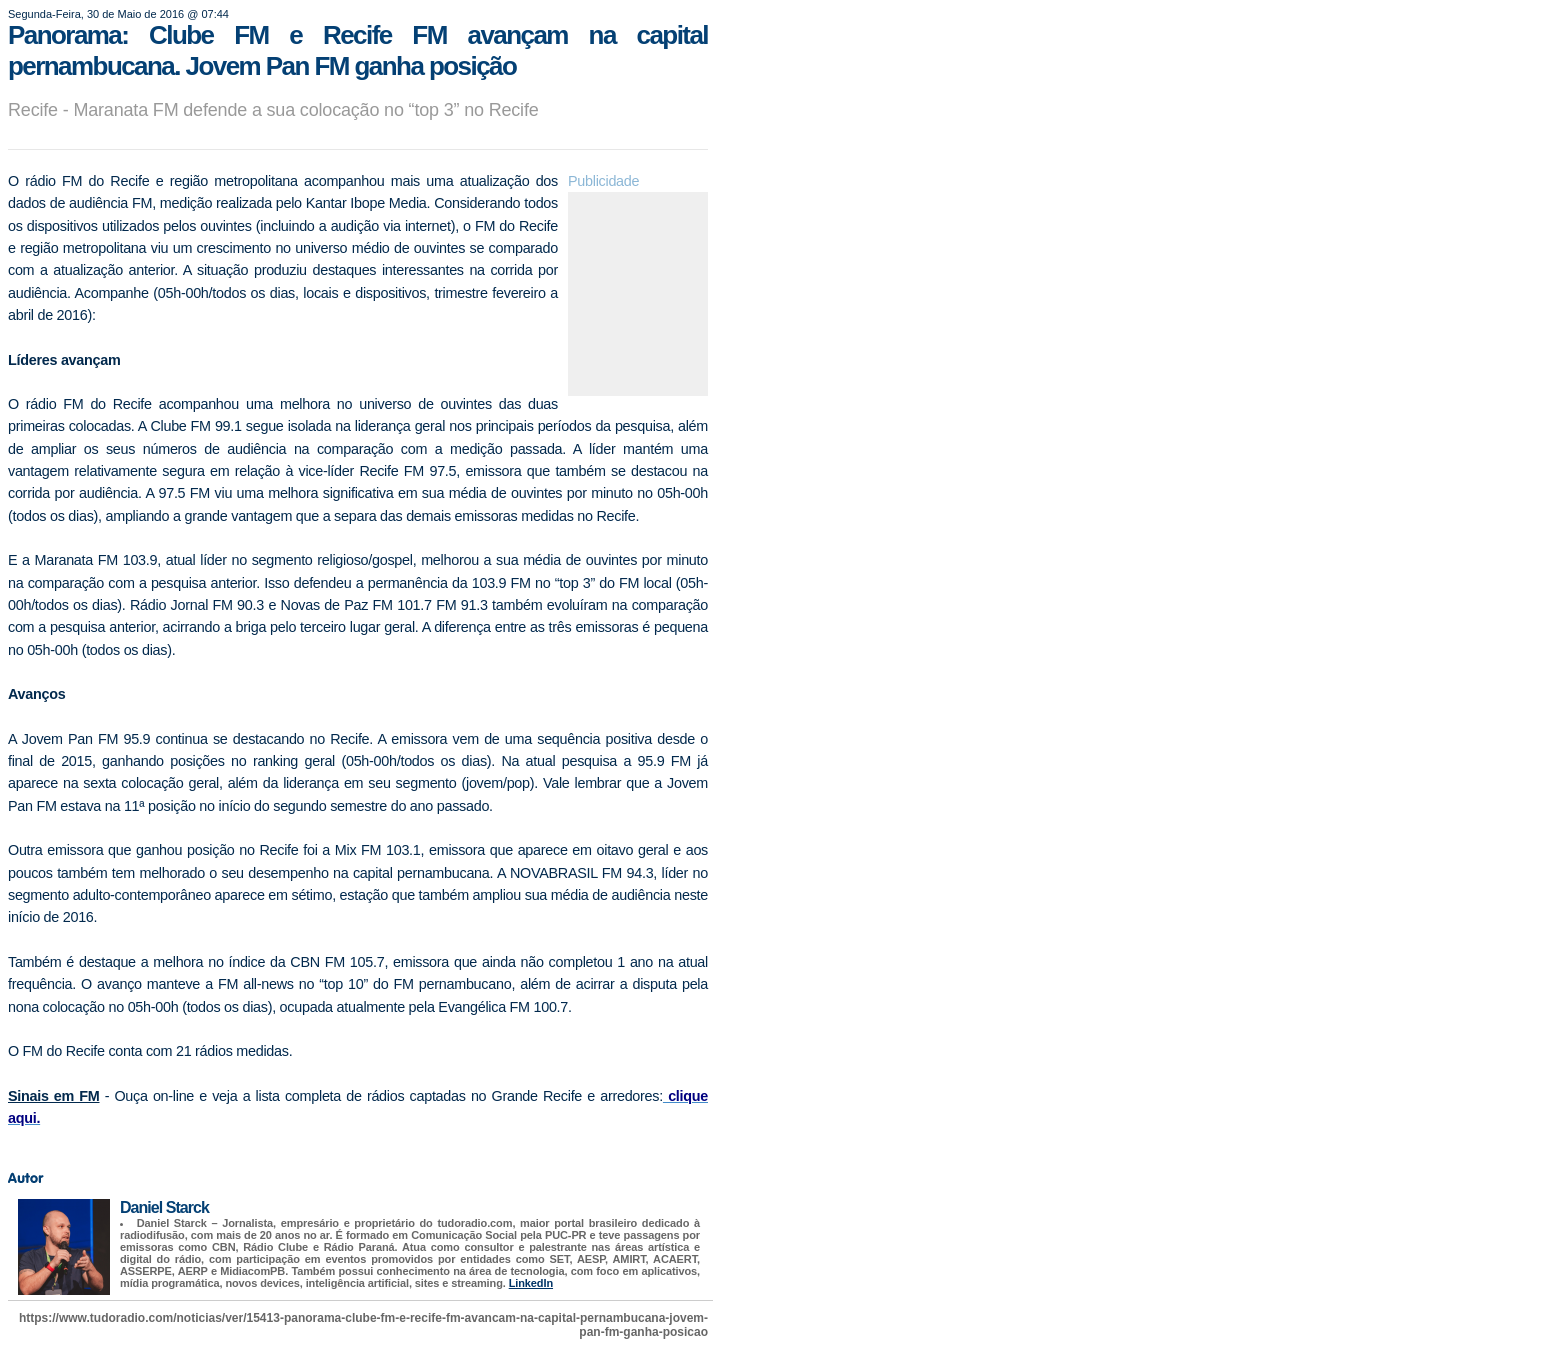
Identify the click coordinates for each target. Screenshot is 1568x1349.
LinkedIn (531, 1283)
